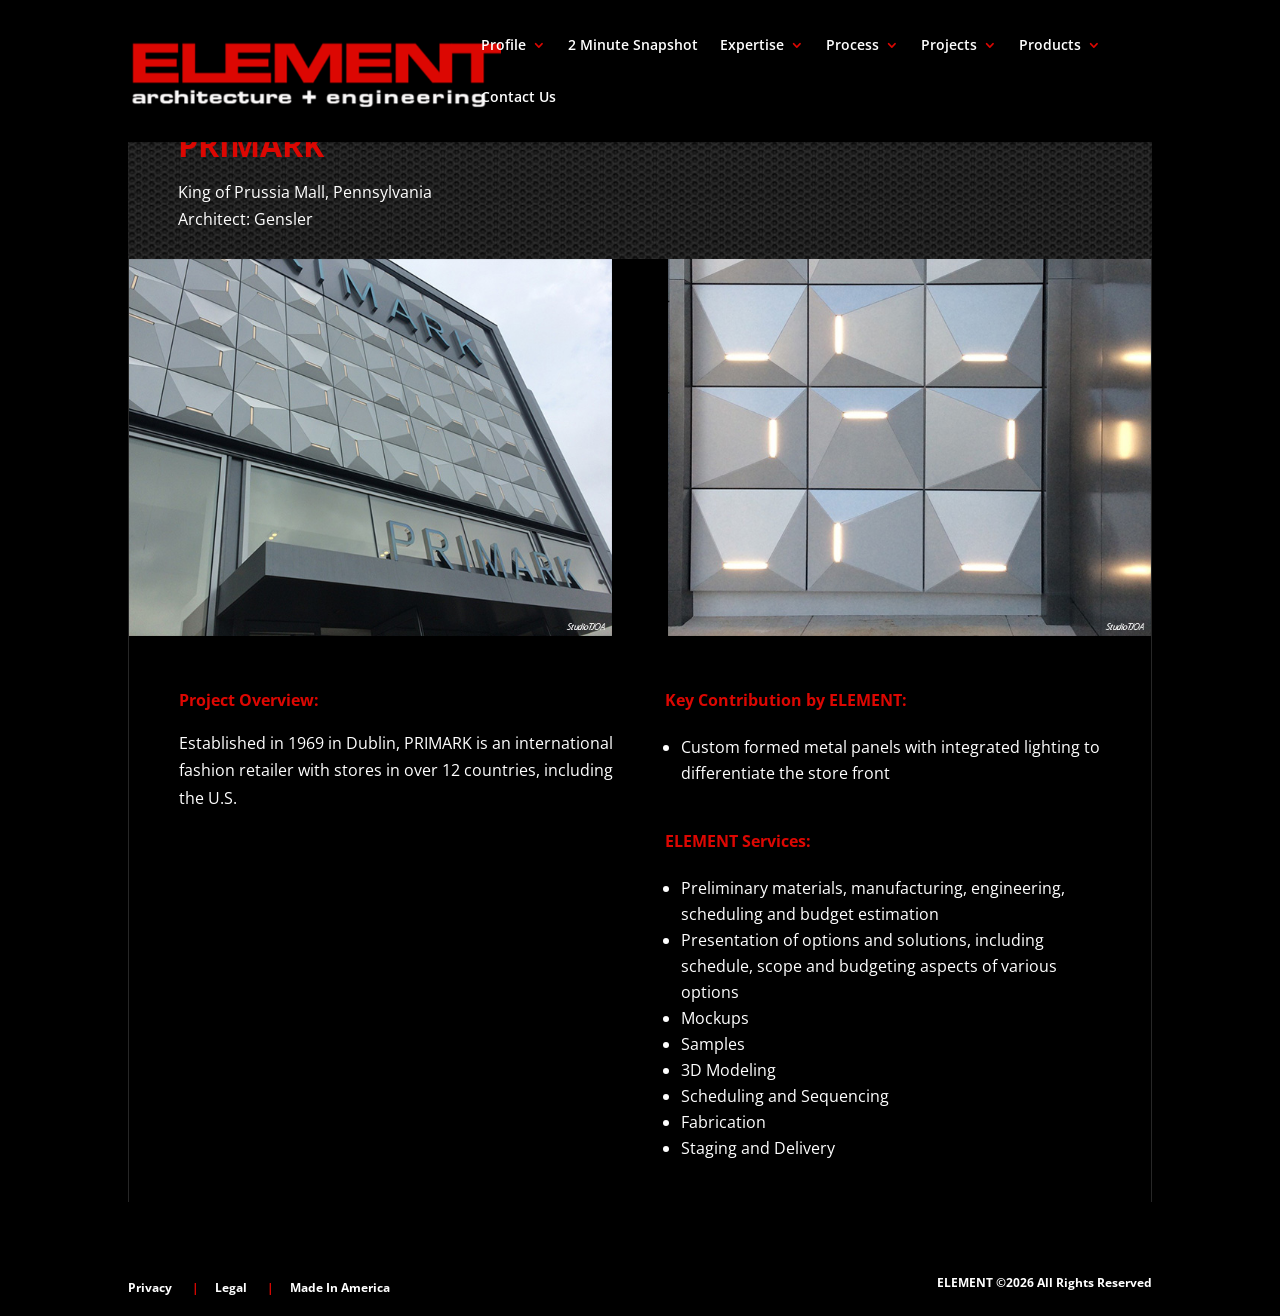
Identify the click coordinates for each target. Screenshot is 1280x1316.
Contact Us (518, 98)
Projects (949, 46)
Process (852, 46)
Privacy (150, 1287)
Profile (503, 46)
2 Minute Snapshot (633, 46)
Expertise (752, 46)
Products (1050, 46)
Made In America (340, 1287)
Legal (231, 1287)
